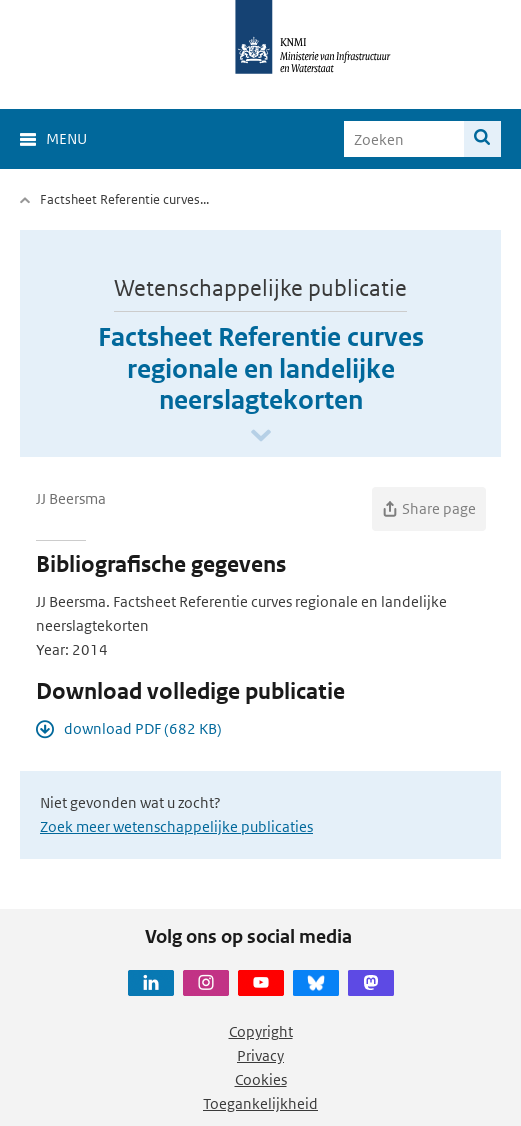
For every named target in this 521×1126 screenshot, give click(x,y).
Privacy (260, 1055)
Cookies (261, 1079)
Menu (66, 138)
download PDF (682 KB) (143, 728)
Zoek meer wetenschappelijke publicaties (176, 826)
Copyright (261, 1031)
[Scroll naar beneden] (261, 436)
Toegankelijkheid (260, 1103)
